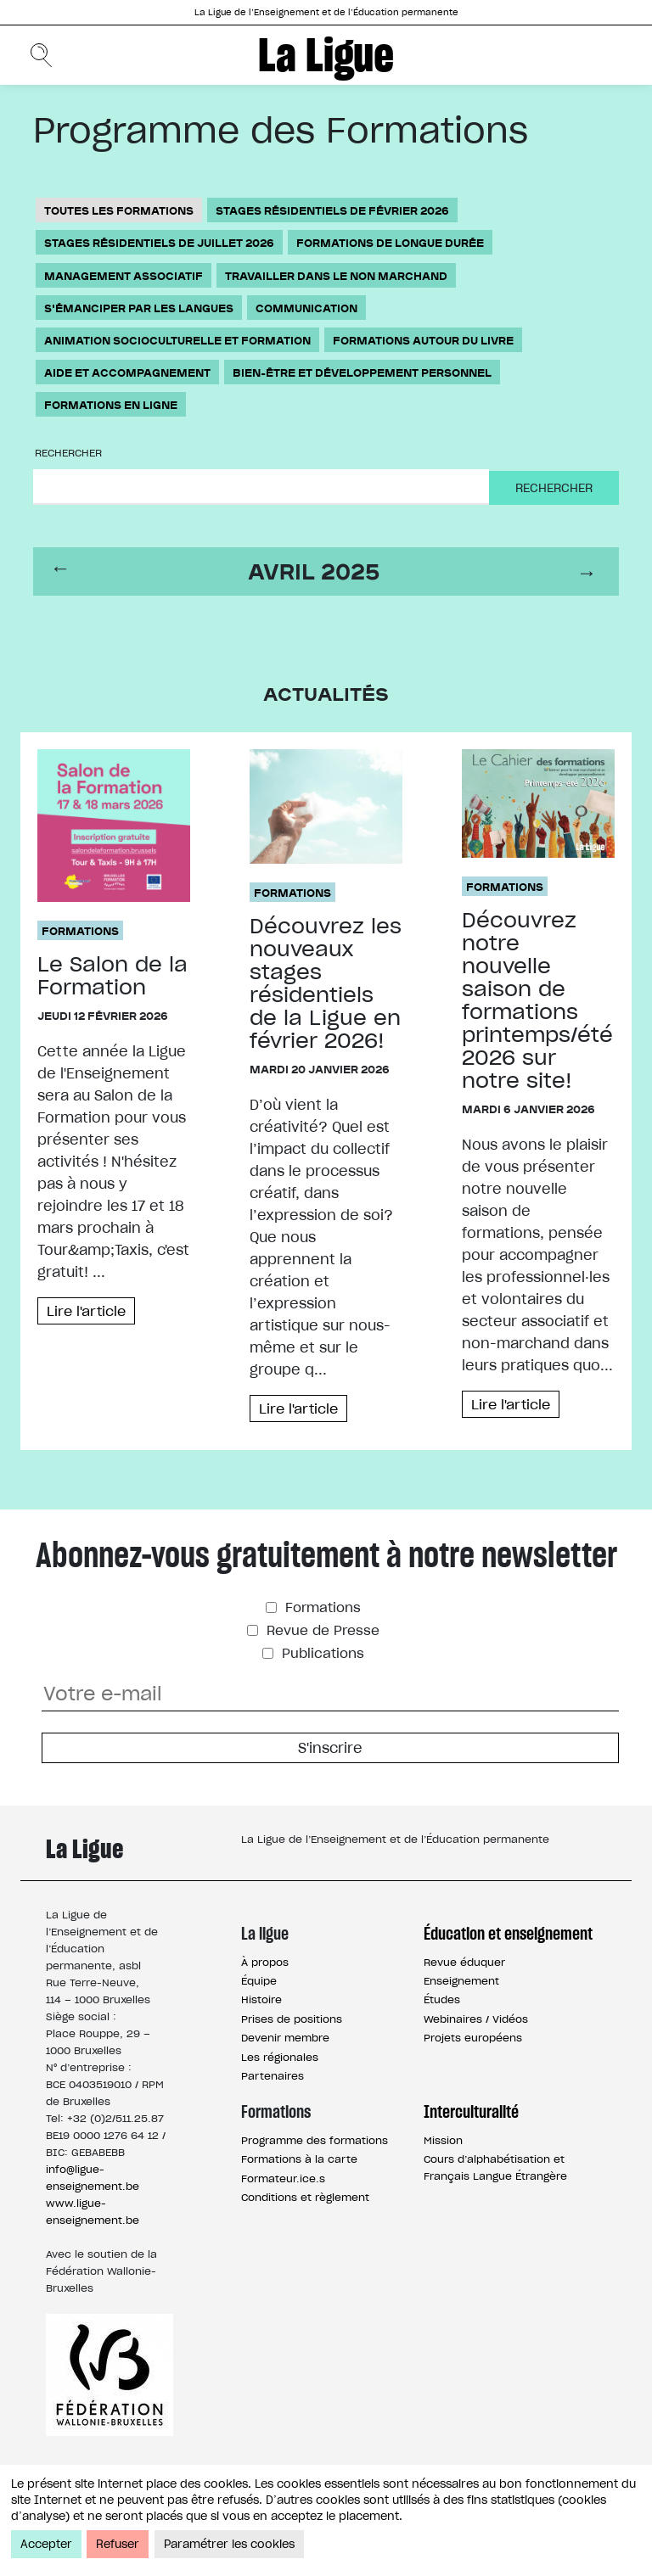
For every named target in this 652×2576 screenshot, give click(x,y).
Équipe (259, 1980)
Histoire (261, 1999)
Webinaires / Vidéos (476, 2018)
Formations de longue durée (390, 242)
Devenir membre (285, 2037)
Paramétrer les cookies (229, 2544)
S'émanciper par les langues (138, 307)
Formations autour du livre (423, 340)
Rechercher (68, 452)
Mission (443, 2139)
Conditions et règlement (305, 2196)
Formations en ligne (110, 404)
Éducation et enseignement (508, 1934)
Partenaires (272, 2075)
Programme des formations (314, 2139)
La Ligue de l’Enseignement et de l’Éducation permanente (326, 12)
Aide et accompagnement (127, 372)
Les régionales (279, 2056)
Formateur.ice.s (283, 2177)
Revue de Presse (320, 1629)
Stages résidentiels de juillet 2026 (159, 242)
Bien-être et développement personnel (362, 372)
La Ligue (326, 55)
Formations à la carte (299, 2159)
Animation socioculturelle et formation (177, 340)
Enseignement (461, 1980)
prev (63, 571)
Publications (321, 1652)
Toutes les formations (119, 210)
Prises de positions (291, 2018)
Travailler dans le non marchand (336, 275)
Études (442, 1999)
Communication (306, 307)
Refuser (117, 2544)
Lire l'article (87, 1310)
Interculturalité (471, 2112)
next (589, 571)
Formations (80, 930)
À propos (265, 1961)
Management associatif (123, 275)
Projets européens (473, 2037)
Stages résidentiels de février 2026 (332, 210)
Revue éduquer (464, 1961)
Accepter (46, 2544)
